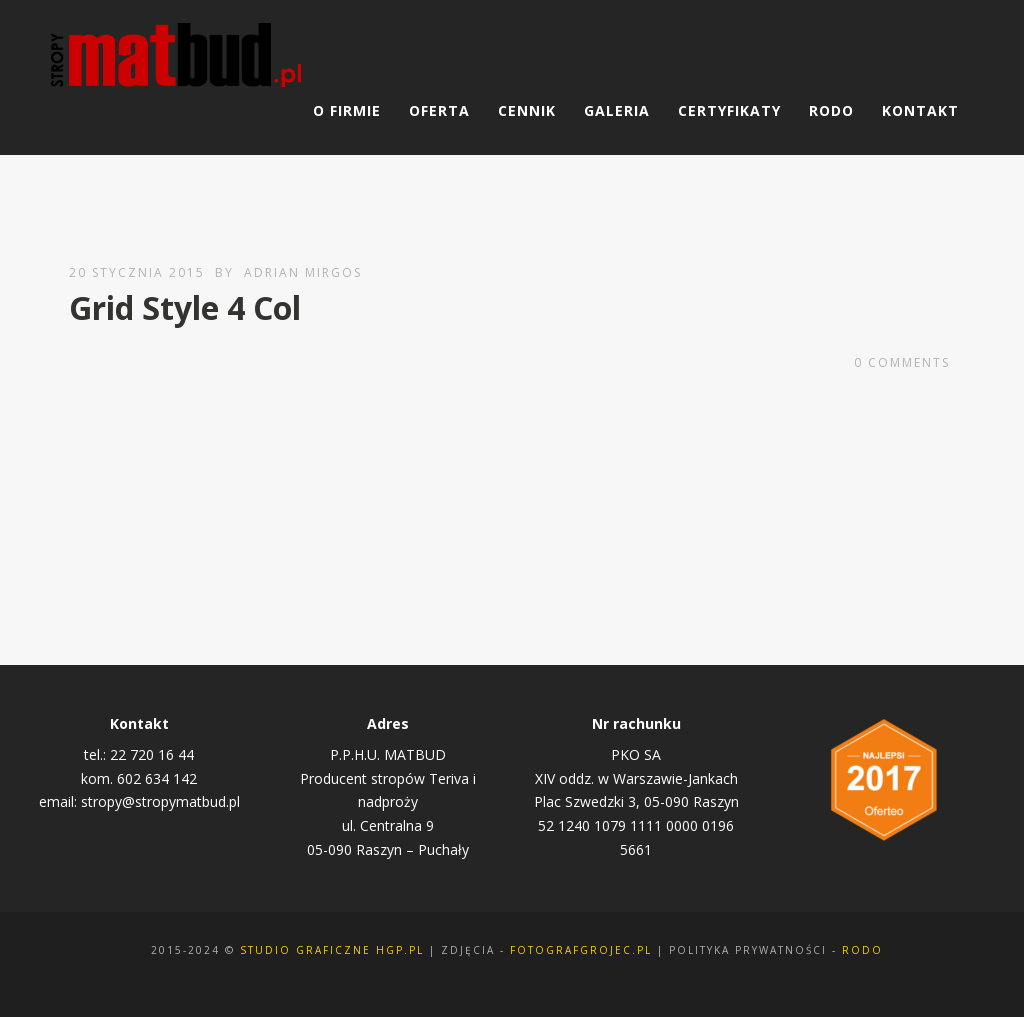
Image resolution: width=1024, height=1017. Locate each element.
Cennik (527, 110)
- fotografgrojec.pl (576, 950)
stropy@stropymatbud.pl (160, 801)
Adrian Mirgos (303, 272)
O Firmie (347, 110)
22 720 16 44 (152, 754)
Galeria (617, 110)
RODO (831, 110)
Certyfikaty (729, 110)
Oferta (439, 110)
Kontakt (920, 110)
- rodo (857, 950)
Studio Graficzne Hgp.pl (332, 950)
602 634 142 (157, 778)
